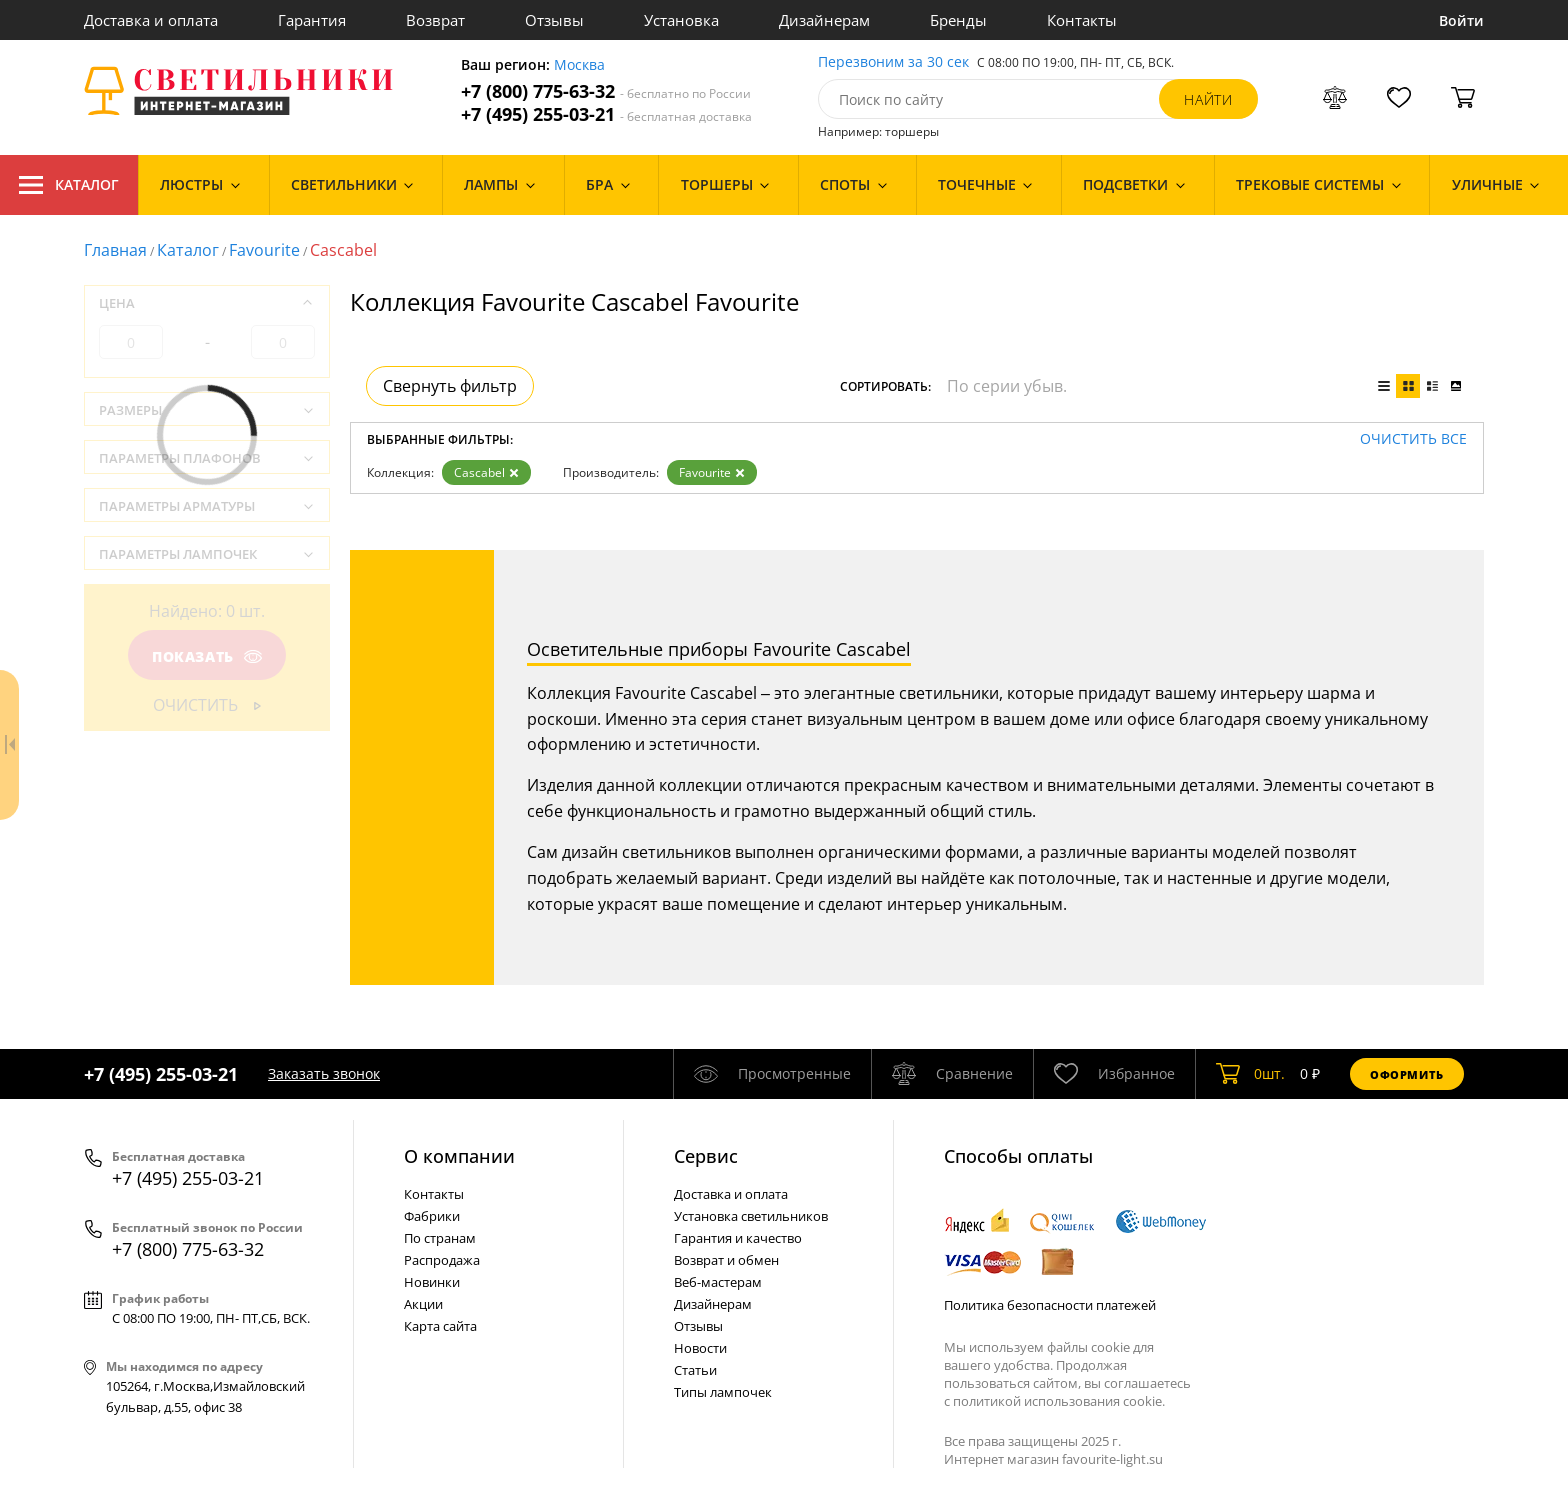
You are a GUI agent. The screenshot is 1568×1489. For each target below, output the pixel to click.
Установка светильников (751, 1216)
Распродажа (442, 1260)
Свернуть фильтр (450, 386)
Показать (207, 656)
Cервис (706, 1156)
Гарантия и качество (738, 1238)
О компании (459, 1156)
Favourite (264, 250)
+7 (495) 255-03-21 (606, 114)
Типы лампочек (723, 1392)
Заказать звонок (324, 1073)
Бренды (958, 20)
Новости (700, 1348)
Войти (1461, 20)
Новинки (432, 1282)
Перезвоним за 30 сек (893, 62)
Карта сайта (440, 1326)
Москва (579, 65)
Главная (115, 250)
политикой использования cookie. (1059, 1401)
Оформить (1407, 1074)
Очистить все (1413, 439)
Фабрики (432, 1216)
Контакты (1082, 20)
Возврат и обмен (726, 1260)
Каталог (69, 185)
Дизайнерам (824, 20)
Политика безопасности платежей (1050, 1305)
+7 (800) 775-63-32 (606, 91)
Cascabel (486, 472)
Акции (423, 1304)
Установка (681, 20)
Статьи (695, 1370)
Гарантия (312, 20)
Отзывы (554, 20)
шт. (1250, 1074)
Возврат (435, 20)
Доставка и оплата (151, 20)
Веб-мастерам (718, 1282)
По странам (440, 1238)
